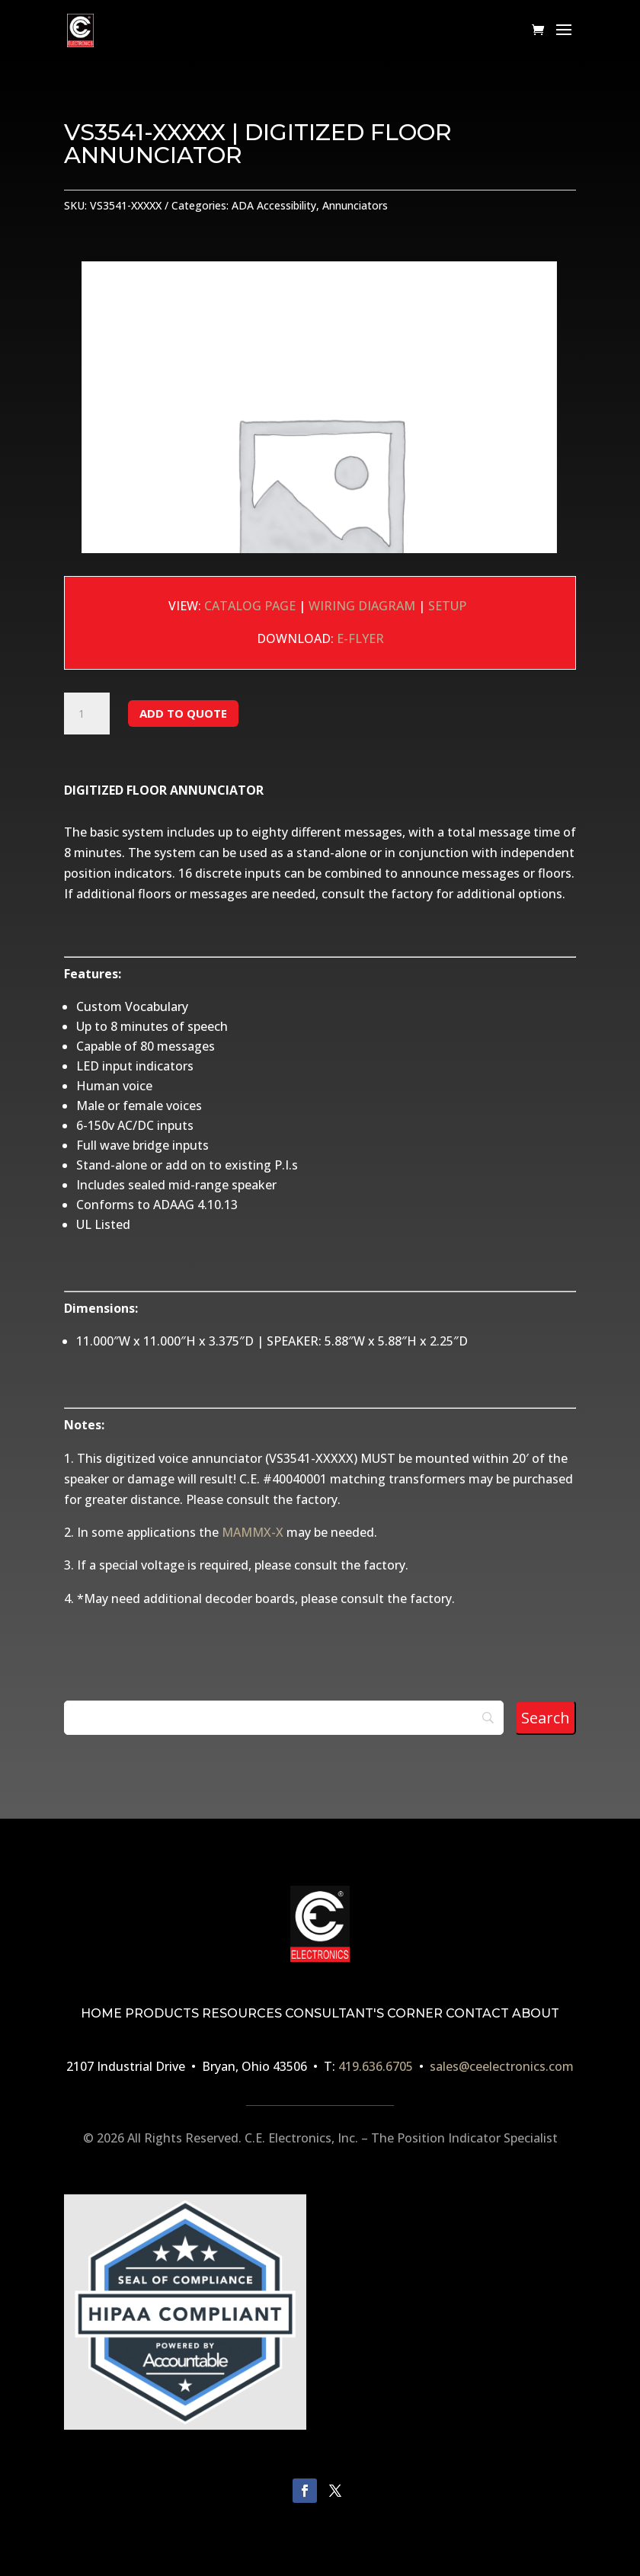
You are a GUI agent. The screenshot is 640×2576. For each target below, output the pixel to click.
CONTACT (477, 2013)
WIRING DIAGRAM (362, 605)
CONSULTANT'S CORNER (364, 2013)
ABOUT (535, 2013)
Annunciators (355, 205)
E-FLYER (360, 638)
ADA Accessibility (274, 205)
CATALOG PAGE (250, 605)
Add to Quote (183, 713)
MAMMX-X (252, 1532)
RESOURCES (242, 2013)
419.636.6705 (375, 2066)
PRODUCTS (162, 2013)
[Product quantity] (87, 714)
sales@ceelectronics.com (502, 2066)
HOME (101, 2013)
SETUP (450, 605)
